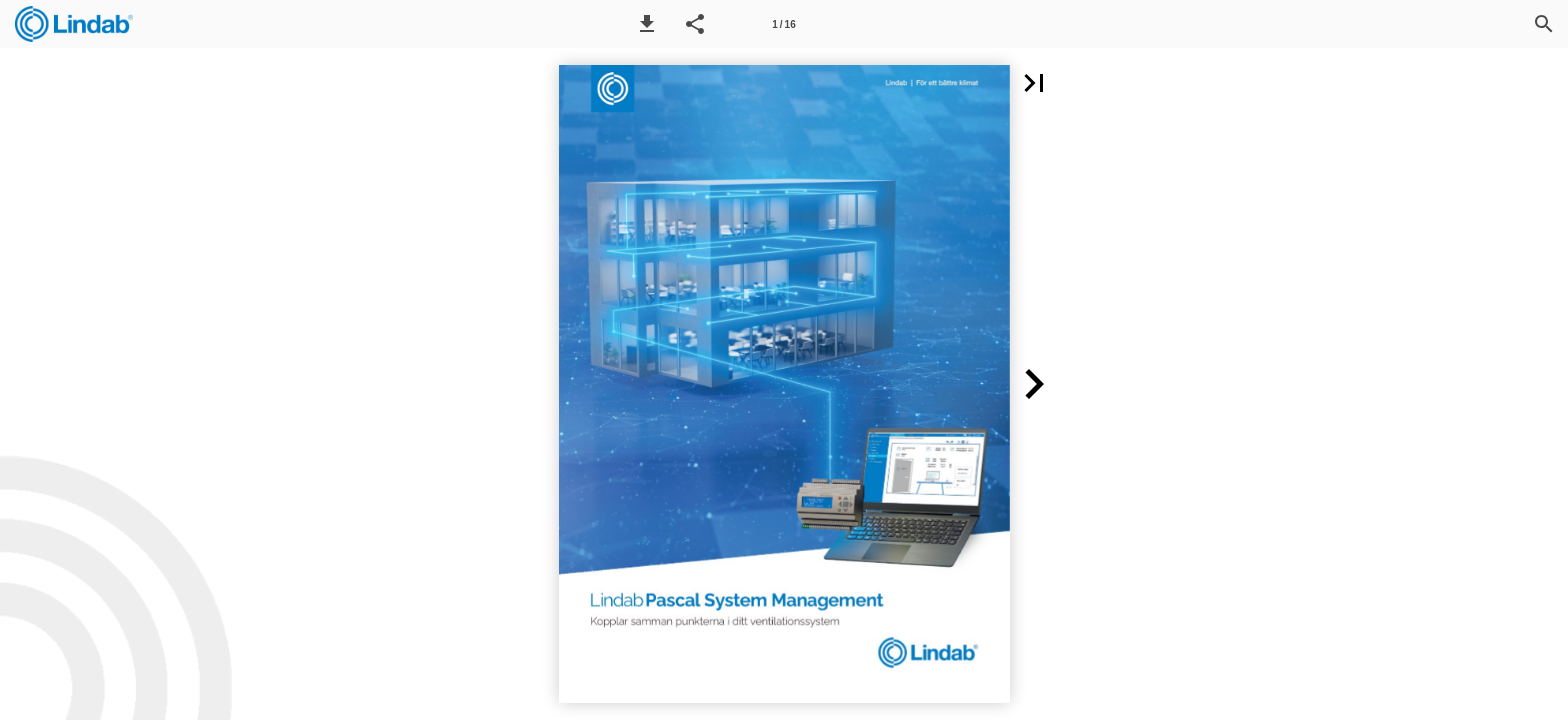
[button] (647, 24)
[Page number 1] (784, 24)
